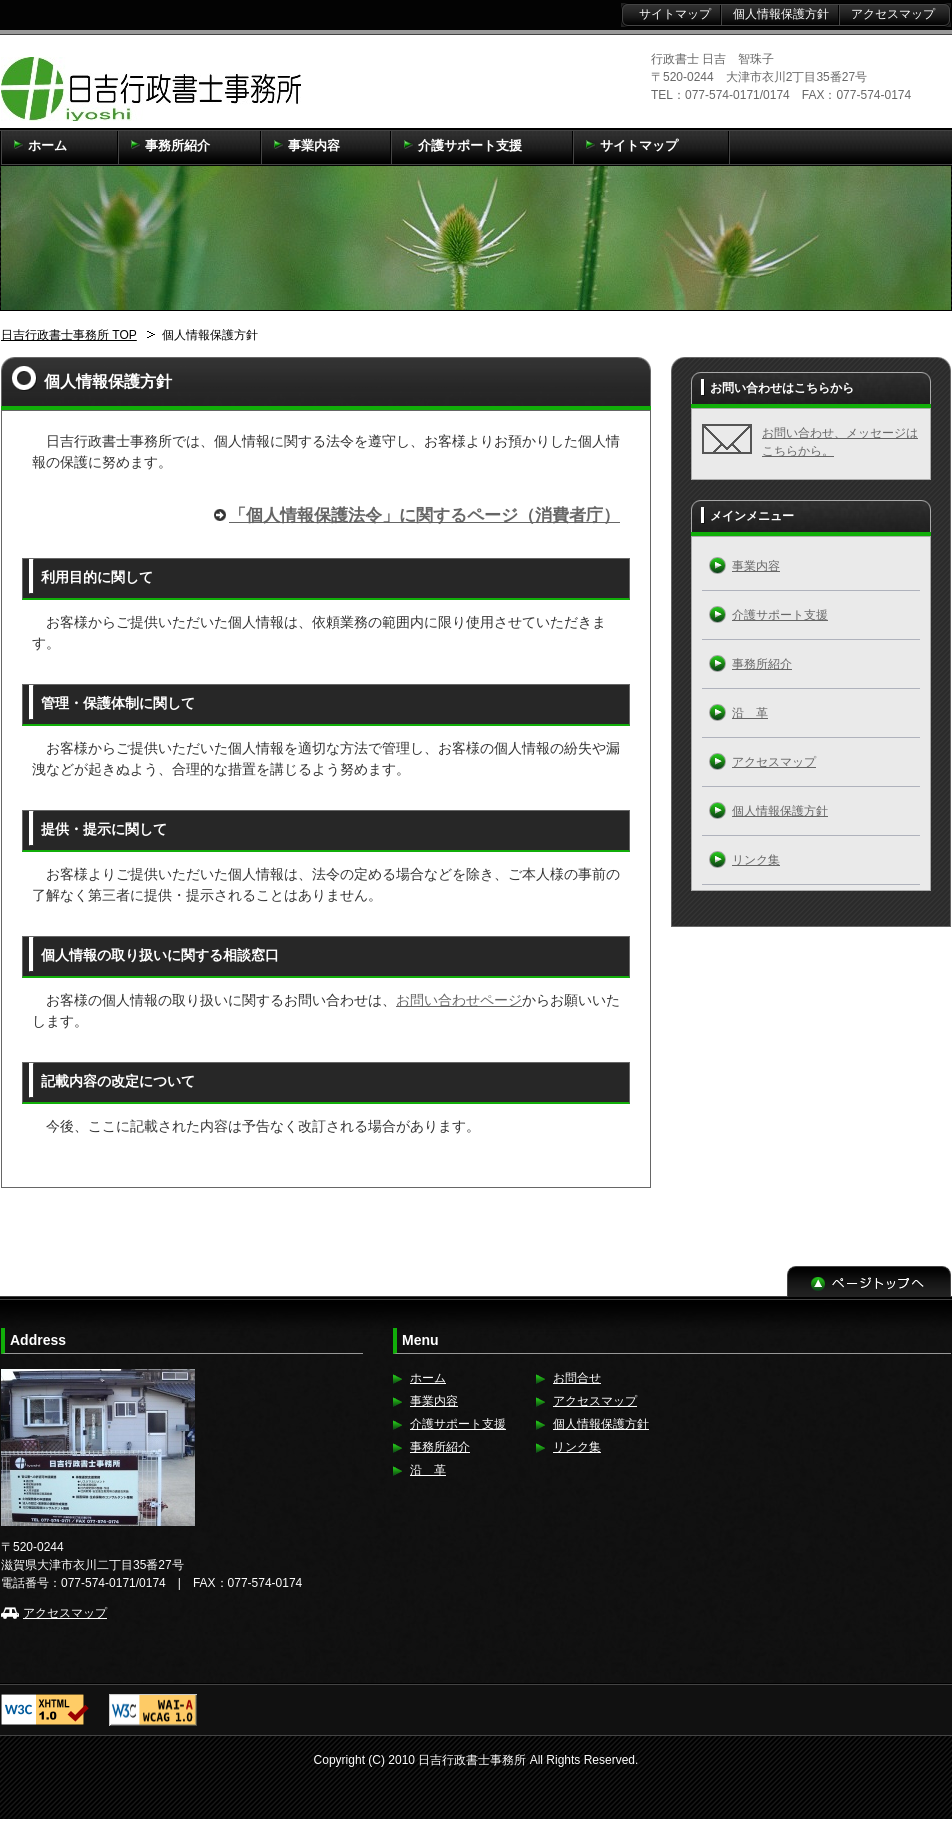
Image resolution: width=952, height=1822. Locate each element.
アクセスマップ (774, 762)
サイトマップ (675, 14)
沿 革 (750, 713)
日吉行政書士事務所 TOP (69, 335)
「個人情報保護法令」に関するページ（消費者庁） (424, 515)
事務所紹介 (762, 664)
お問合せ (577, 1378)
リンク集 (756, 860)
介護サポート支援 (780, 615)
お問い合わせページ (459, 1000)
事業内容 (756, 566)
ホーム (428, 1378)
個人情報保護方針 (780, 811)
